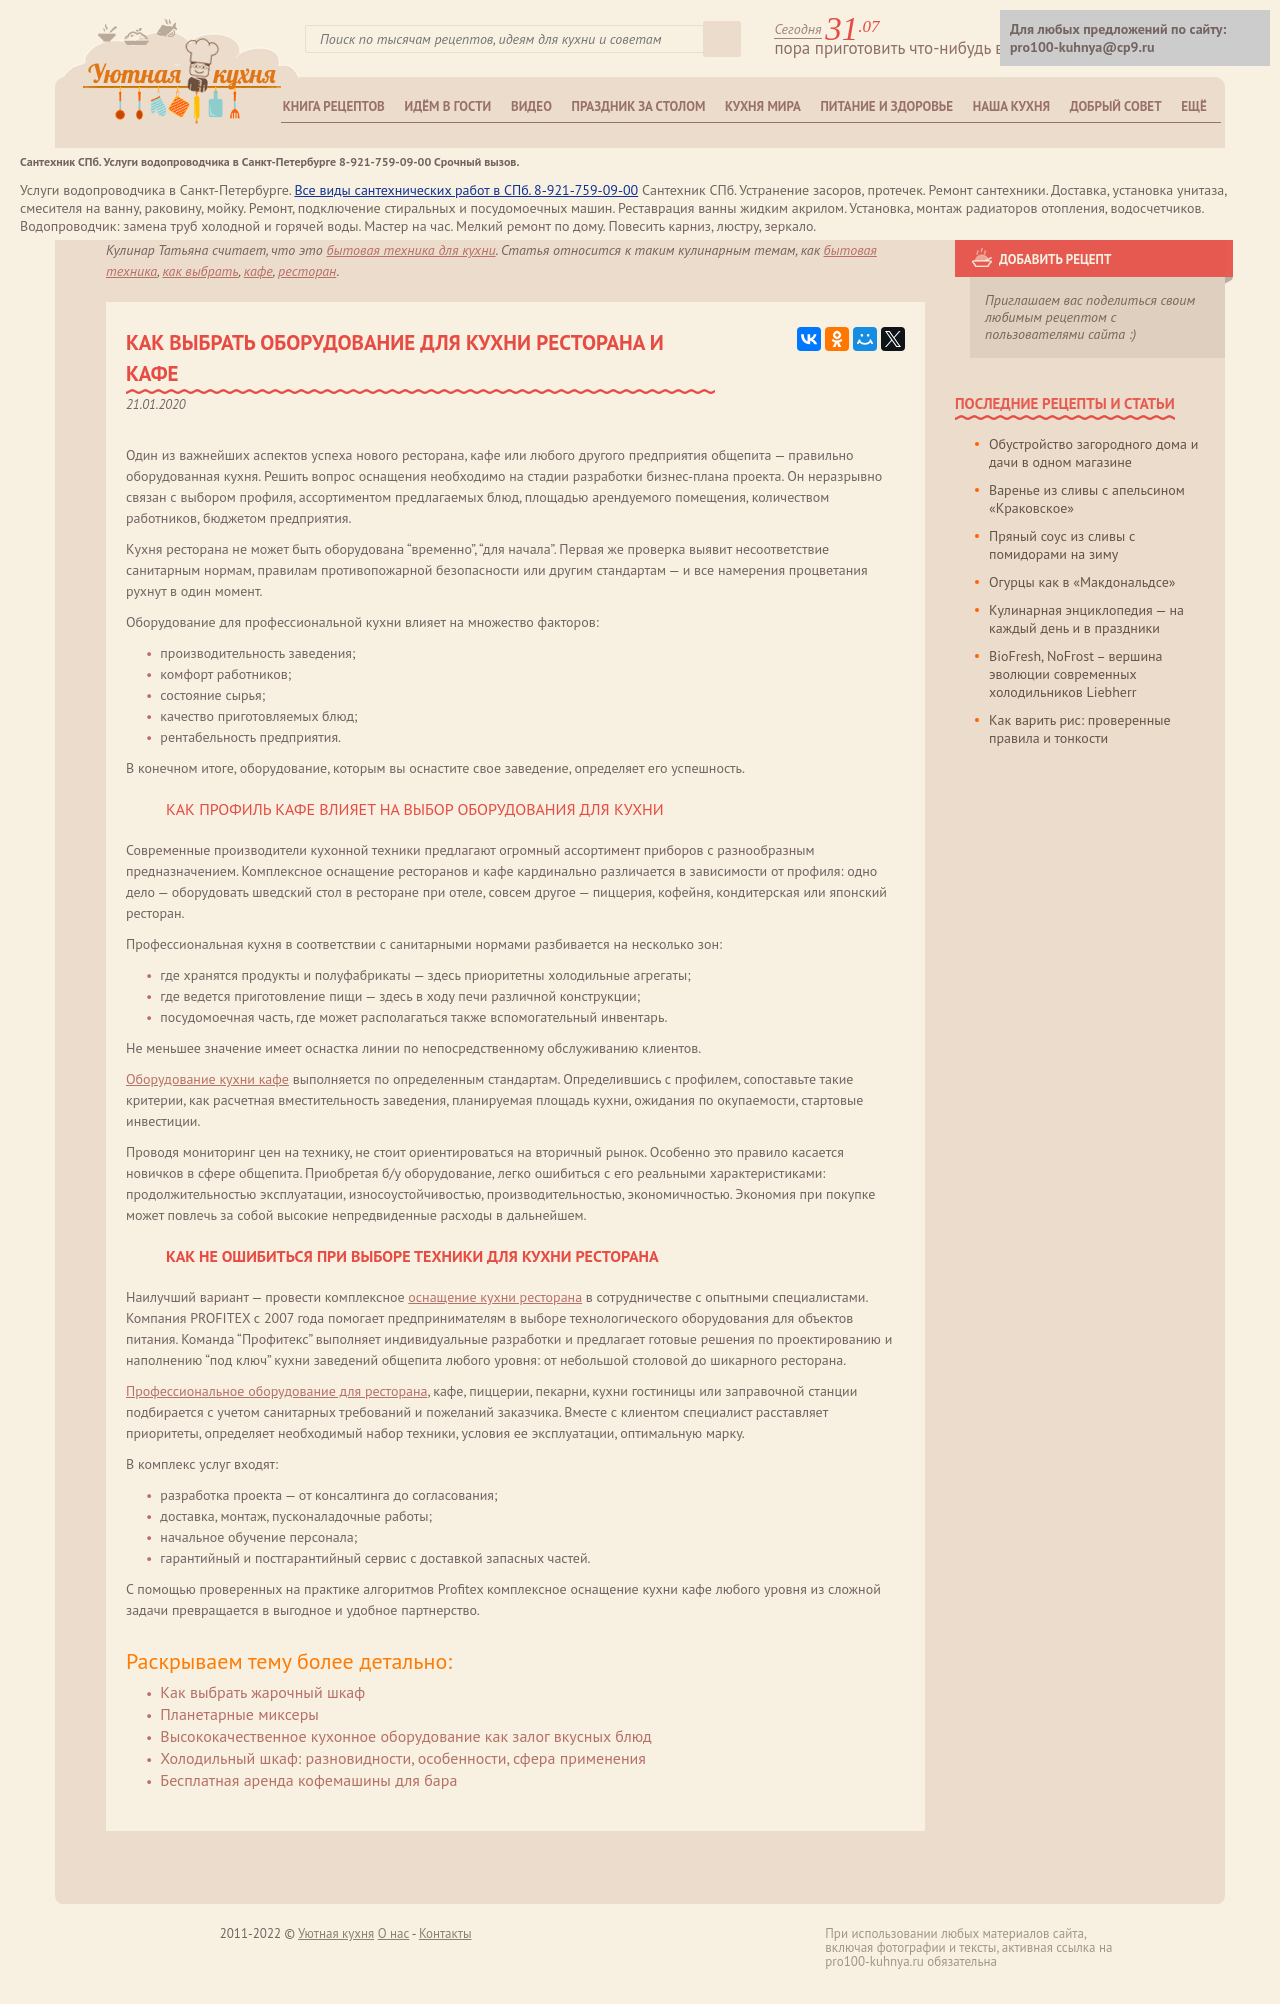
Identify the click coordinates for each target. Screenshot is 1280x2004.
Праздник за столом (639, 106)
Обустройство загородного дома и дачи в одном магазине (1093, 453)
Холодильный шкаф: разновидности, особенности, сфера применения (403, 1758)
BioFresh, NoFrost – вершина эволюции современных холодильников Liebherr (1076, 674)
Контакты (445, 1933)
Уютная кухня (336, 1933)
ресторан (307, 271)
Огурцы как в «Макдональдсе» (1082, 582)
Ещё (1193, 106)
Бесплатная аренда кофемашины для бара (308, 1780)
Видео (531, 106)
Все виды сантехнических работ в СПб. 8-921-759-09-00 (466, 190)
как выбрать (200, 271)
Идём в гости (448, 106)
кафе (258, 271)
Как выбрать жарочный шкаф (262, 1692)
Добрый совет (1116, 106)
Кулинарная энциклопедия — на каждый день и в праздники (1086, 619)
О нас (394, 1933)
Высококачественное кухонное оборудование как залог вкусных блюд (405, 1736)
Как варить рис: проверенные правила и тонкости (1080, 729)
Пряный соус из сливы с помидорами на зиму (1062, 545)
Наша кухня (1011, 106)
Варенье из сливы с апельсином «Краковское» (1087, 499)
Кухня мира (763, 106)
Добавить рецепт (1055, 259)
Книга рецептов (334, 106)
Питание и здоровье (887, 106)
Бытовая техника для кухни (411, 250)
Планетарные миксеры (239, 1714)
